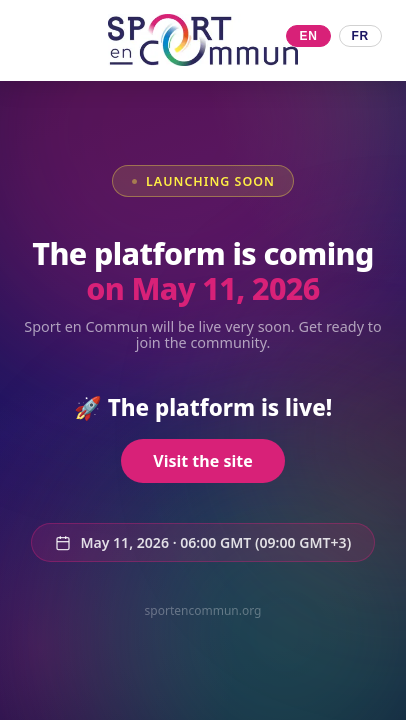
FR (360, 36)
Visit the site (202, 461)
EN (308, 36)
